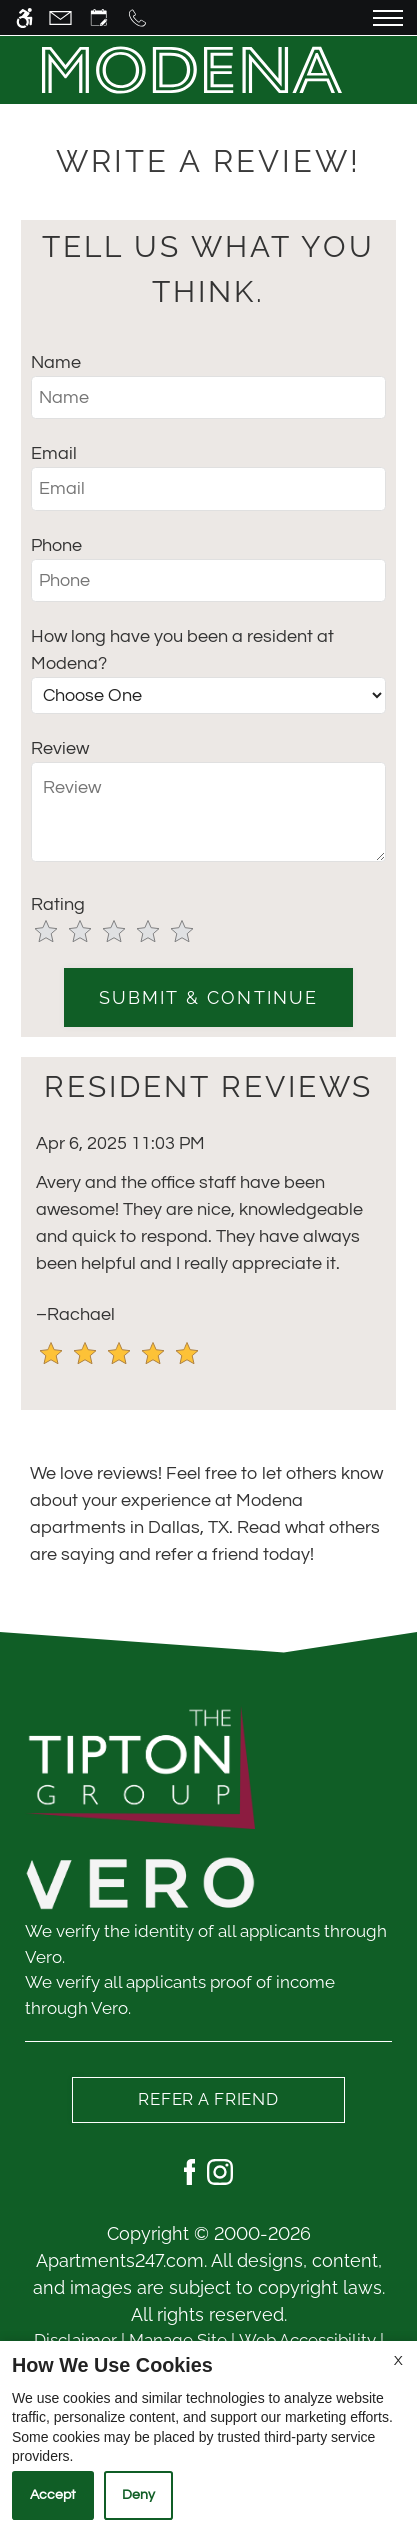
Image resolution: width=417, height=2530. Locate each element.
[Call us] (137, 17)
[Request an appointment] (99, 17)
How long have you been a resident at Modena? (182, 650)
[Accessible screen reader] (24, 17)
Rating (58, 904)
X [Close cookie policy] (398, 2361)
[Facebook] (190, 2171)
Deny (138, 2495)
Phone (56, 545)
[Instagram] (220, 2171)
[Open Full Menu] (388, 18)
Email (54, 453)
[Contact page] (60, 17)
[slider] (126, 933)
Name (56, 362)
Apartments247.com (120, 2260)
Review (60, 748)
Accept (53, 2495)
